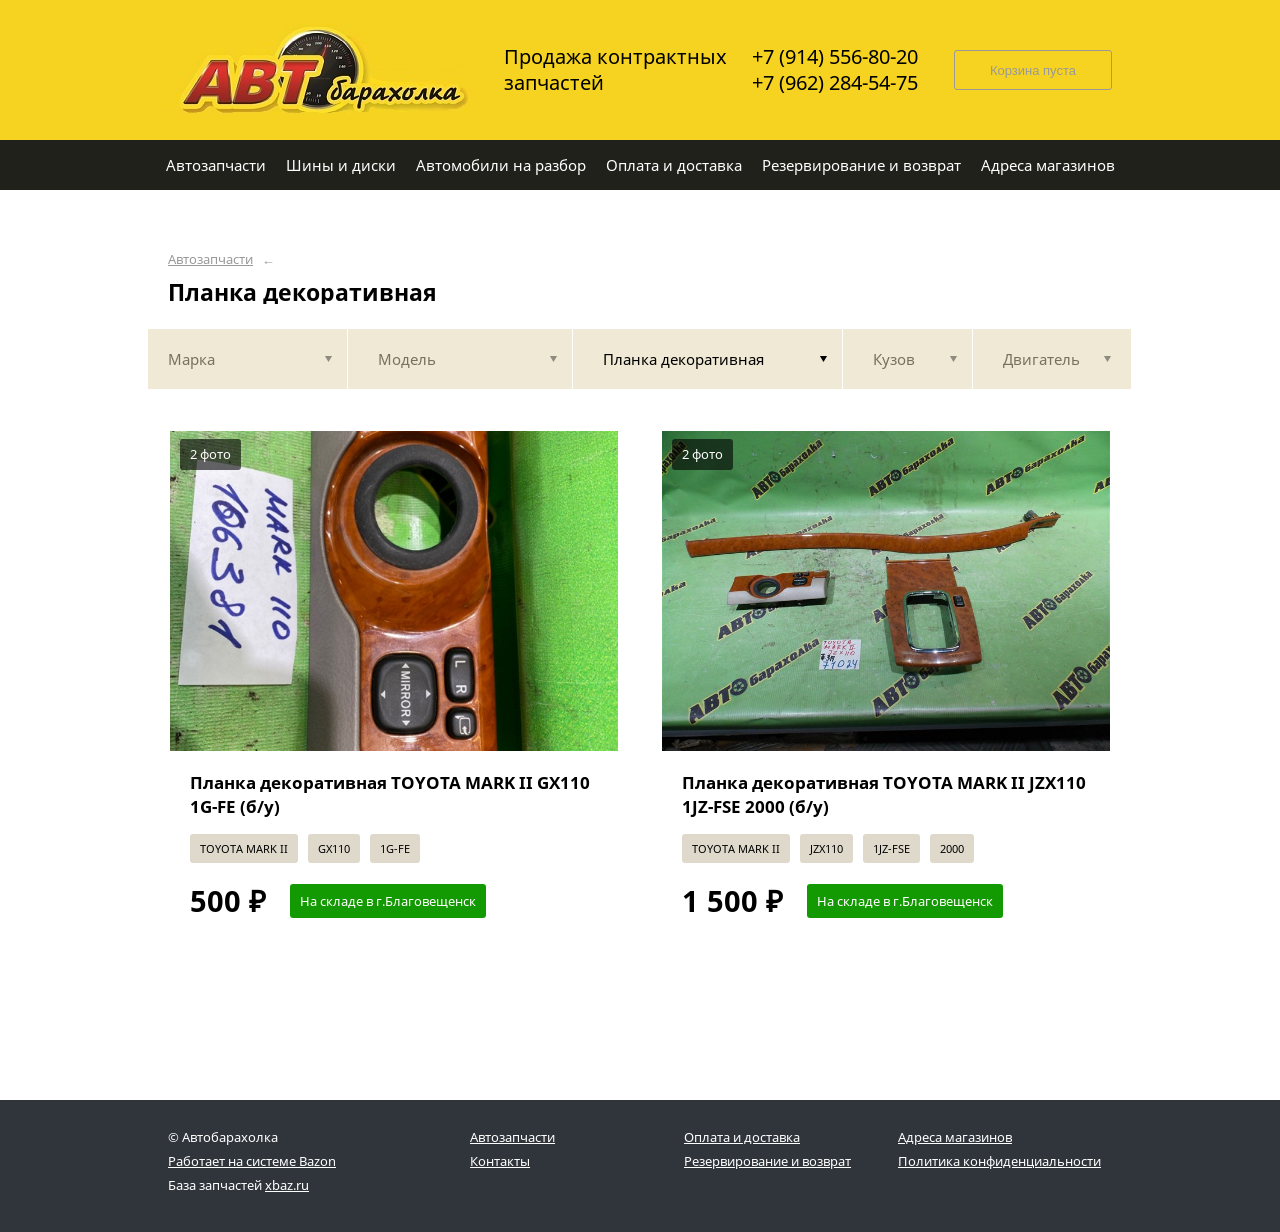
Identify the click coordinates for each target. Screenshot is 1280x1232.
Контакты (500, 1161)
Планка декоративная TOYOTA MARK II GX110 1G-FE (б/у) (390, 794)
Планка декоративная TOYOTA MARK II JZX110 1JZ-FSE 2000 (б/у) (884, 794)
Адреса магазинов (955, 1137)
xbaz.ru (287, 1185)
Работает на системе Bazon (252, 1161)
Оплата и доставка (742, 1137)
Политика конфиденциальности (999, 1161)
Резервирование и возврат (767, 1161)
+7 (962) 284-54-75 (835, 83)
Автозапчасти (210, 259)
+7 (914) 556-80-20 (835, 57)
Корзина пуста (1033, 70)
